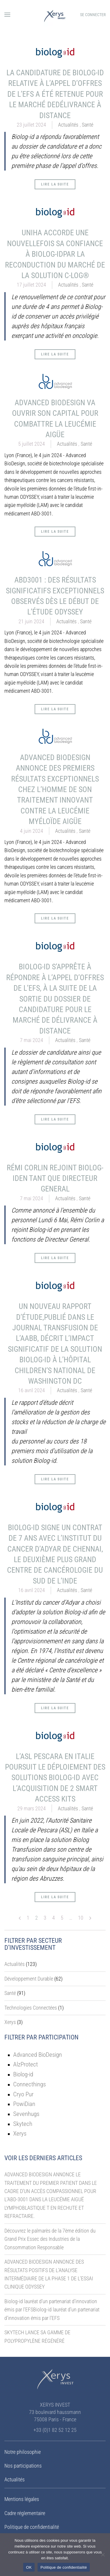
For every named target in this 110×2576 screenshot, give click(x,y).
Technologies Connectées (30, 2008)
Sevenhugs (26, 2113)
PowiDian (24, 2103)
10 (80, 1918)
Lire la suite (55, 184)
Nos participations (23, 2466)
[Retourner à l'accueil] (55, 14)
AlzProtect (25, 2064)
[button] (7, 14)
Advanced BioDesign (37, 2054)
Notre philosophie (22, 2452)
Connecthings (29, 2084)
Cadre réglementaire (24, 2513)
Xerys (10, 2022)
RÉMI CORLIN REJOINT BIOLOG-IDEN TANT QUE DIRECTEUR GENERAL (55, 1178)
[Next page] (90, 1918)
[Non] (103, 2555)
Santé (87, 125)
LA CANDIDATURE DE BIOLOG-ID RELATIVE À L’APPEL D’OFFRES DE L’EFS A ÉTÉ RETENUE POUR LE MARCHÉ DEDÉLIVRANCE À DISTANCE (55, 94)
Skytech (22, 2123)
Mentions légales (21, 2499)
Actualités (68, 125)
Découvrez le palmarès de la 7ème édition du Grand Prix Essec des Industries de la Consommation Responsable (50, 2239)
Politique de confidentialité (31, 2527)
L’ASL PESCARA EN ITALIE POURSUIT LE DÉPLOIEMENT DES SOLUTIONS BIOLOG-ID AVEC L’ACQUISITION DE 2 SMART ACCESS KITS (55, 1778)
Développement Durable (28, 1979)
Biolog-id (23, 2074)
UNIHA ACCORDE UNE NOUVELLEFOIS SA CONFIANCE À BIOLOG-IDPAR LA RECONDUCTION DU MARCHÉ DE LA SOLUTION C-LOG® (55, 254)
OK (29, 2567)
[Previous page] (19, 1918)
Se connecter (93, 14)
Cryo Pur (23, 2094)
